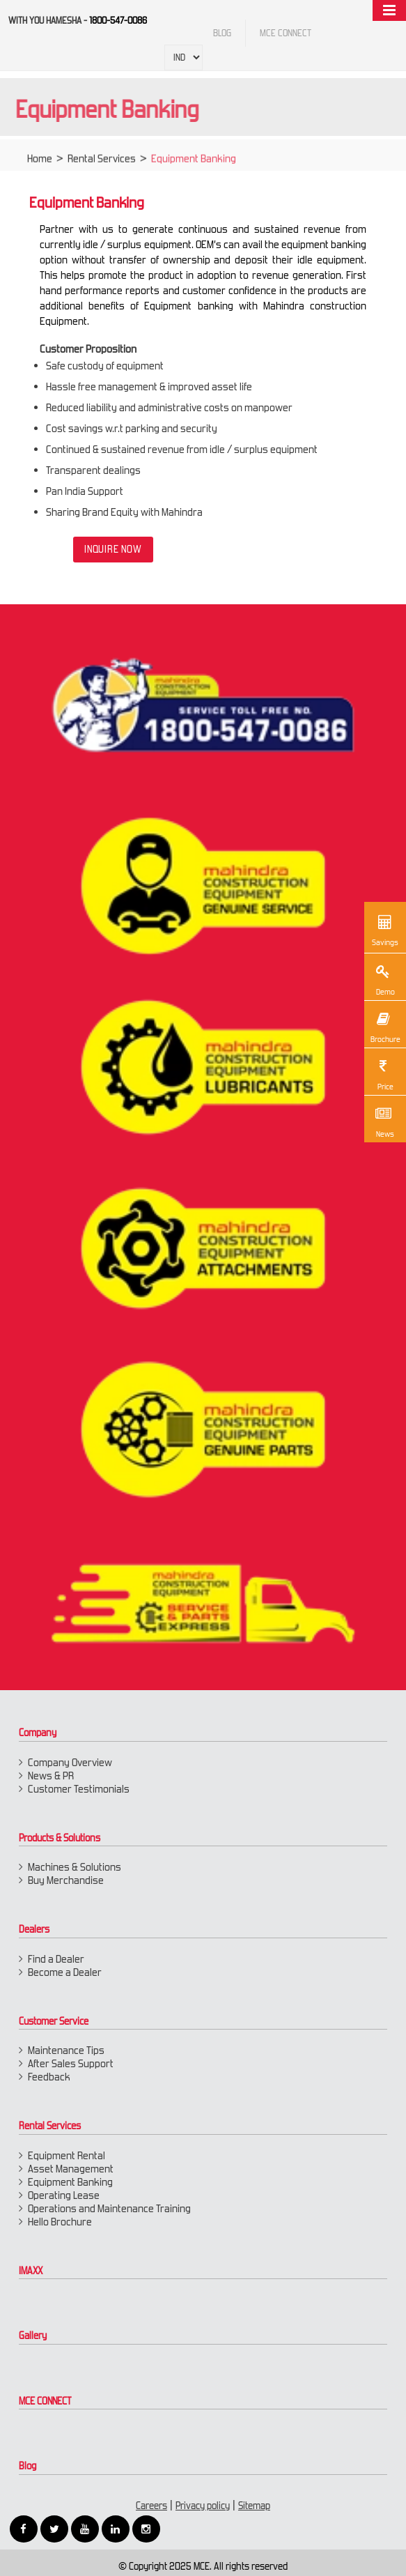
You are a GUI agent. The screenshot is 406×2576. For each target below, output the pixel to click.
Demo (383, 978)
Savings (385, 929)
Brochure (384, 1026)
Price (383, 1073)
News (383, 1121)
